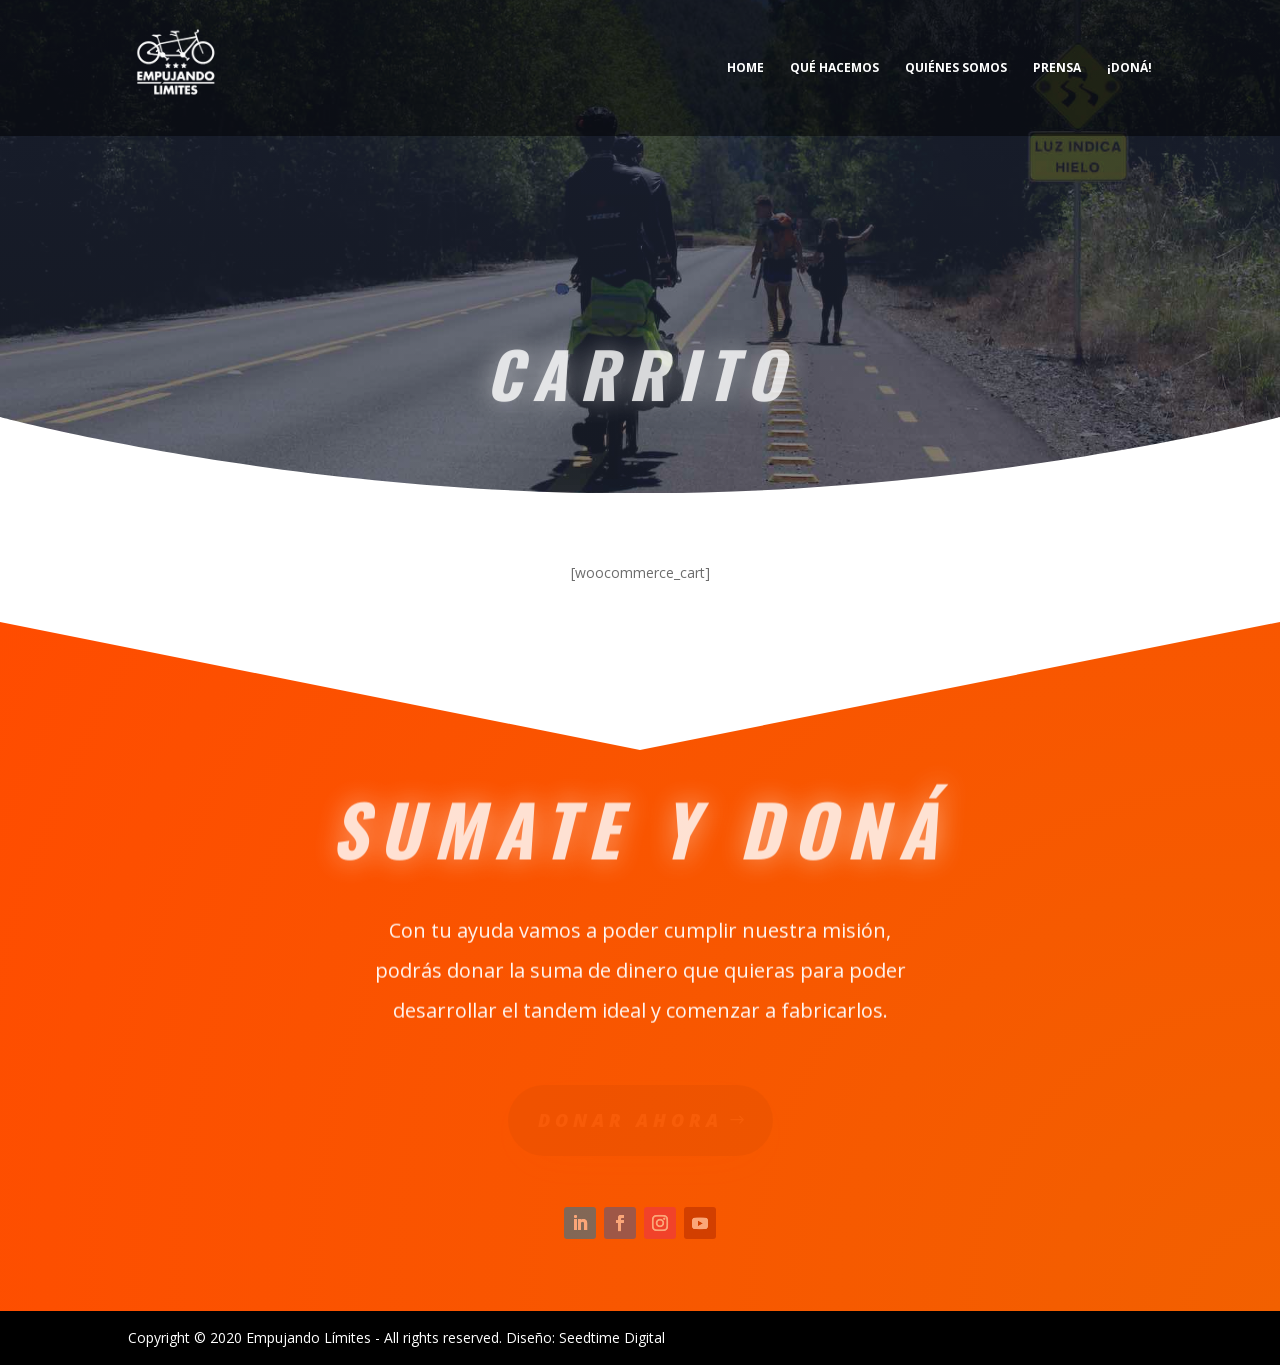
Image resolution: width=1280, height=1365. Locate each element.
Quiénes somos (956, 68)
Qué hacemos (834, 68)
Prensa (1057, 68)
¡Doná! (1129, 68)
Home (745, 68)
